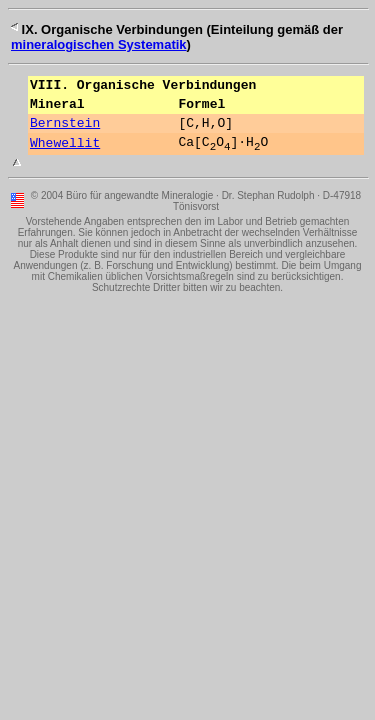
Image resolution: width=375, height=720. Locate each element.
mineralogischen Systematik (99, 44)
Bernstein (65, 131)
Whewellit (65, 154)
